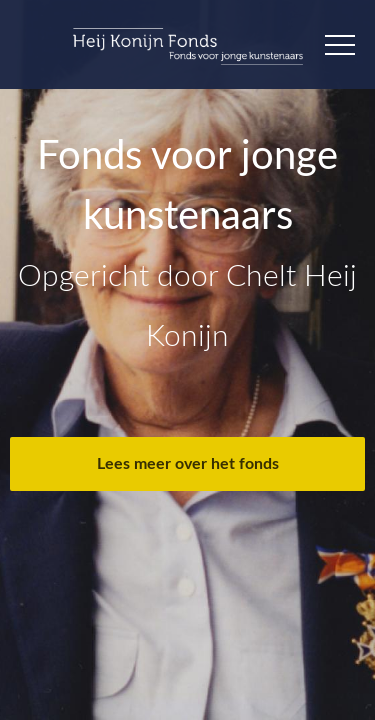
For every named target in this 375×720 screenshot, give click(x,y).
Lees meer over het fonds (188, 464)
